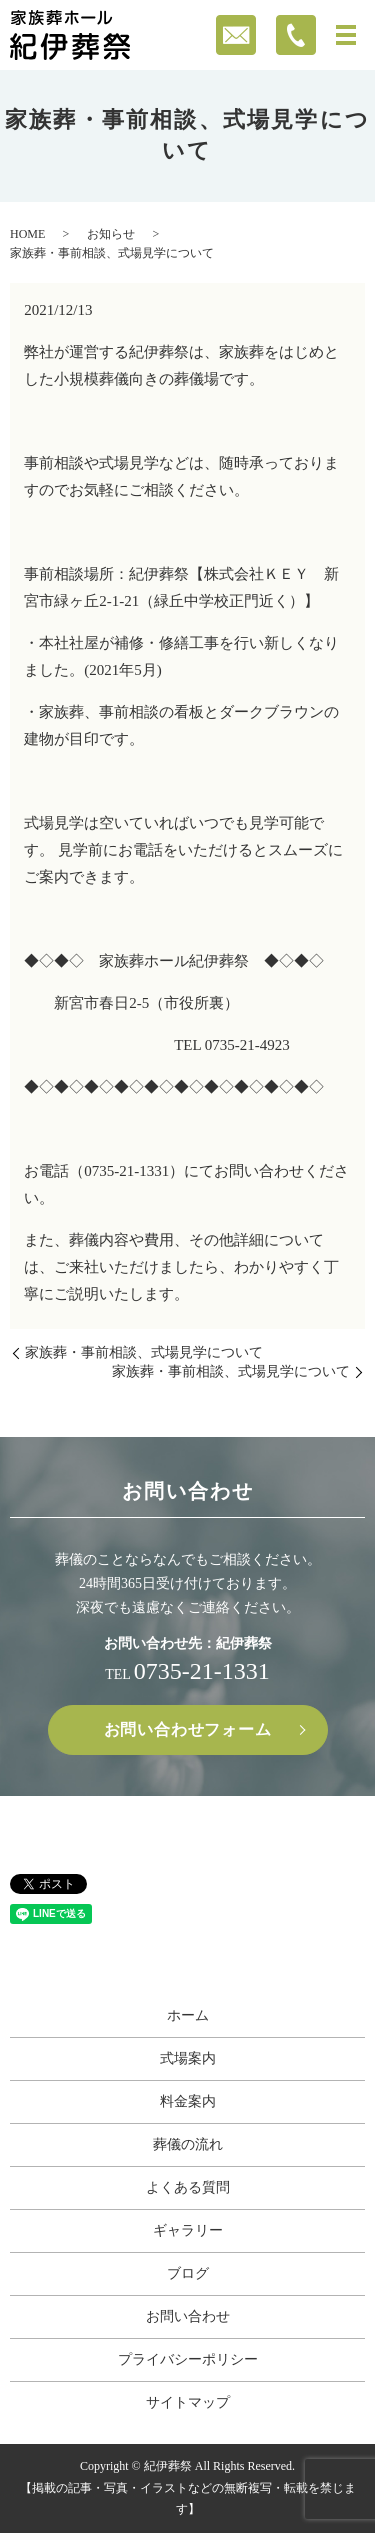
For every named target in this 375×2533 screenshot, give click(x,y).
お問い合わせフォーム (188, 1729)
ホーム (188, 2015)
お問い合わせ (188, 2316)
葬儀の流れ (188, 2144)
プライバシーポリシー (188, 2359)
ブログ (188, 2273)
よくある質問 (188, 2187)
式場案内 (188, 2058)
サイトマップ (188, 2402)
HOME (27, 234)
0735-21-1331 (202, 1671)
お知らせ (111, 234)
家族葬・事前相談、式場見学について (144, 1352)
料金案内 (188, 2101)
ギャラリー (188, 2230)
